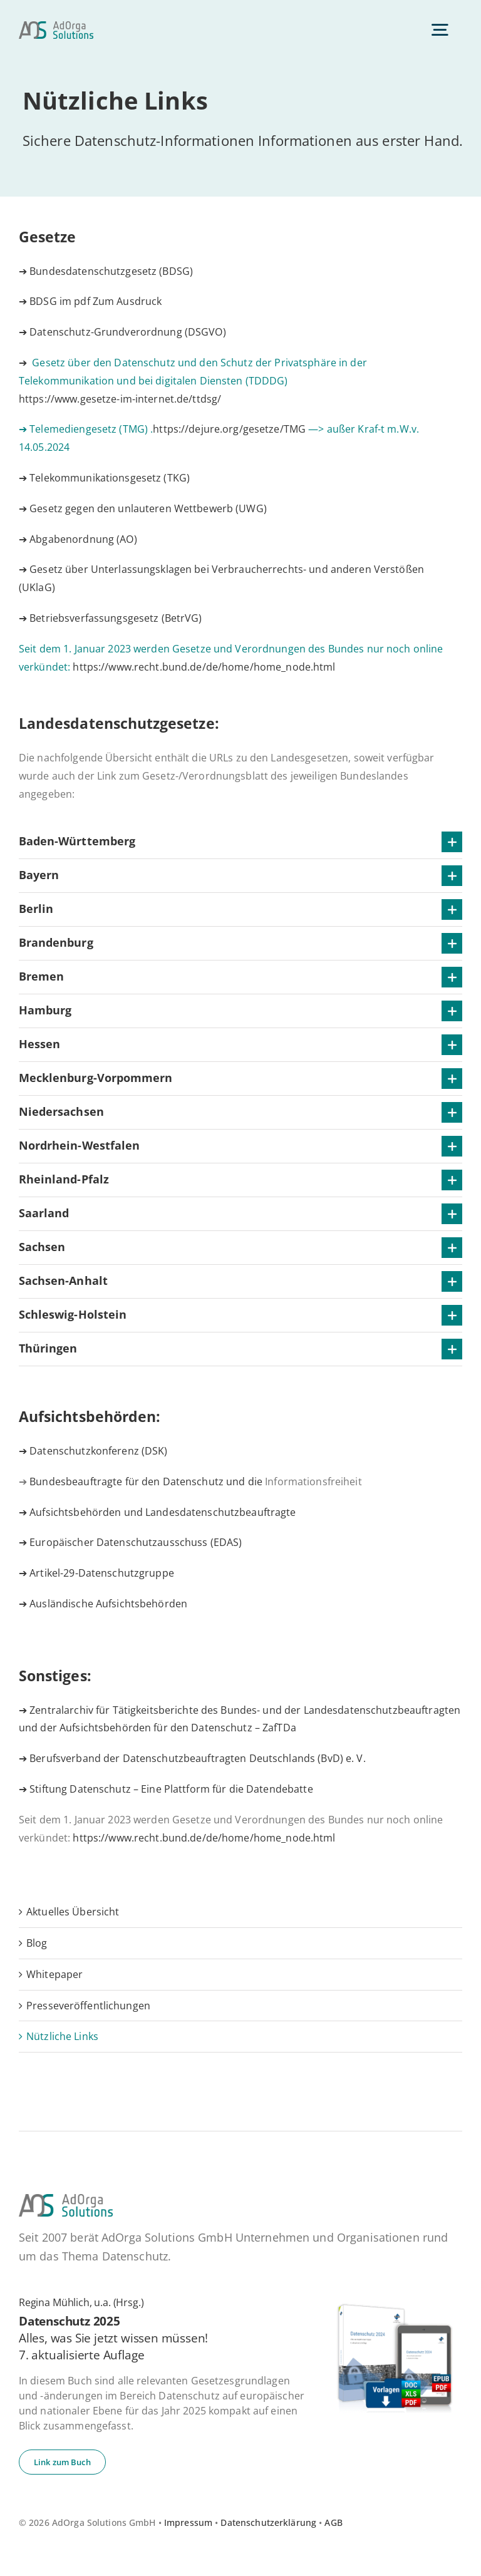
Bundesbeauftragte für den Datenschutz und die (195, 1481)
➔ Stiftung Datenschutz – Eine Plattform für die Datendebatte (166, 1789)
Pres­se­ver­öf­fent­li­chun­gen (88, 2005)
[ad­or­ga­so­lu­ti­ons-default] (56, 26)
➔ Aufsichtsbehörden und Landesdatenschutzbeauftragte (157, 1512)
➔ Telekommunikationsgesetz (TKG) (104, 478)
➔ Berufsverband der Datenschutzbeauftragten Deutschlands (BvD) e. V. (192, 1758)
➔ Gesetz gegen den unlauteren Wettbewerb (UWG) (143, 508)
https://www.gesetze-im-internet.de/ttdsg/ (120, 399)
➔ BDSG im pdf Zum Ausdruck (90, 301)
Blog (37, 1943)
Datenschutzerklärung (268, 2522)
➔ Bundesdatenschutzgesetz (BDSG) (106, 271)
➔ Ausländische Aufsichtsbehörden (103, 1603)
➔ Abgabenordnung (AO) (78, 539)
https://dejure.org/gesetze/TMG (229, 429)
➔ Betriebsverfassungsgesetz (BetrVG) (110, 618)
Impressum (188, 2522)
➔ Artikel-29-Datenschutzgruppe (96, 1573)
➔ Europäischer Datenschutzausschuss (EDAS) (130, 1542)
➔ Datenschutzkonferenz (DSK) (93, 1451)
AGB (333, 2522)
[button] (240, 841)
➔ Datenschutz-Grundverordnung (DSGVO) (122, 332)
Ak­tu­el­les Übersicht (72, 1912)
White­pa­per (54, 1974)
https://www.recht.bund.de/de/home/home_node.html (204, 667)
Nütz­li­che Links (62, 2036)
